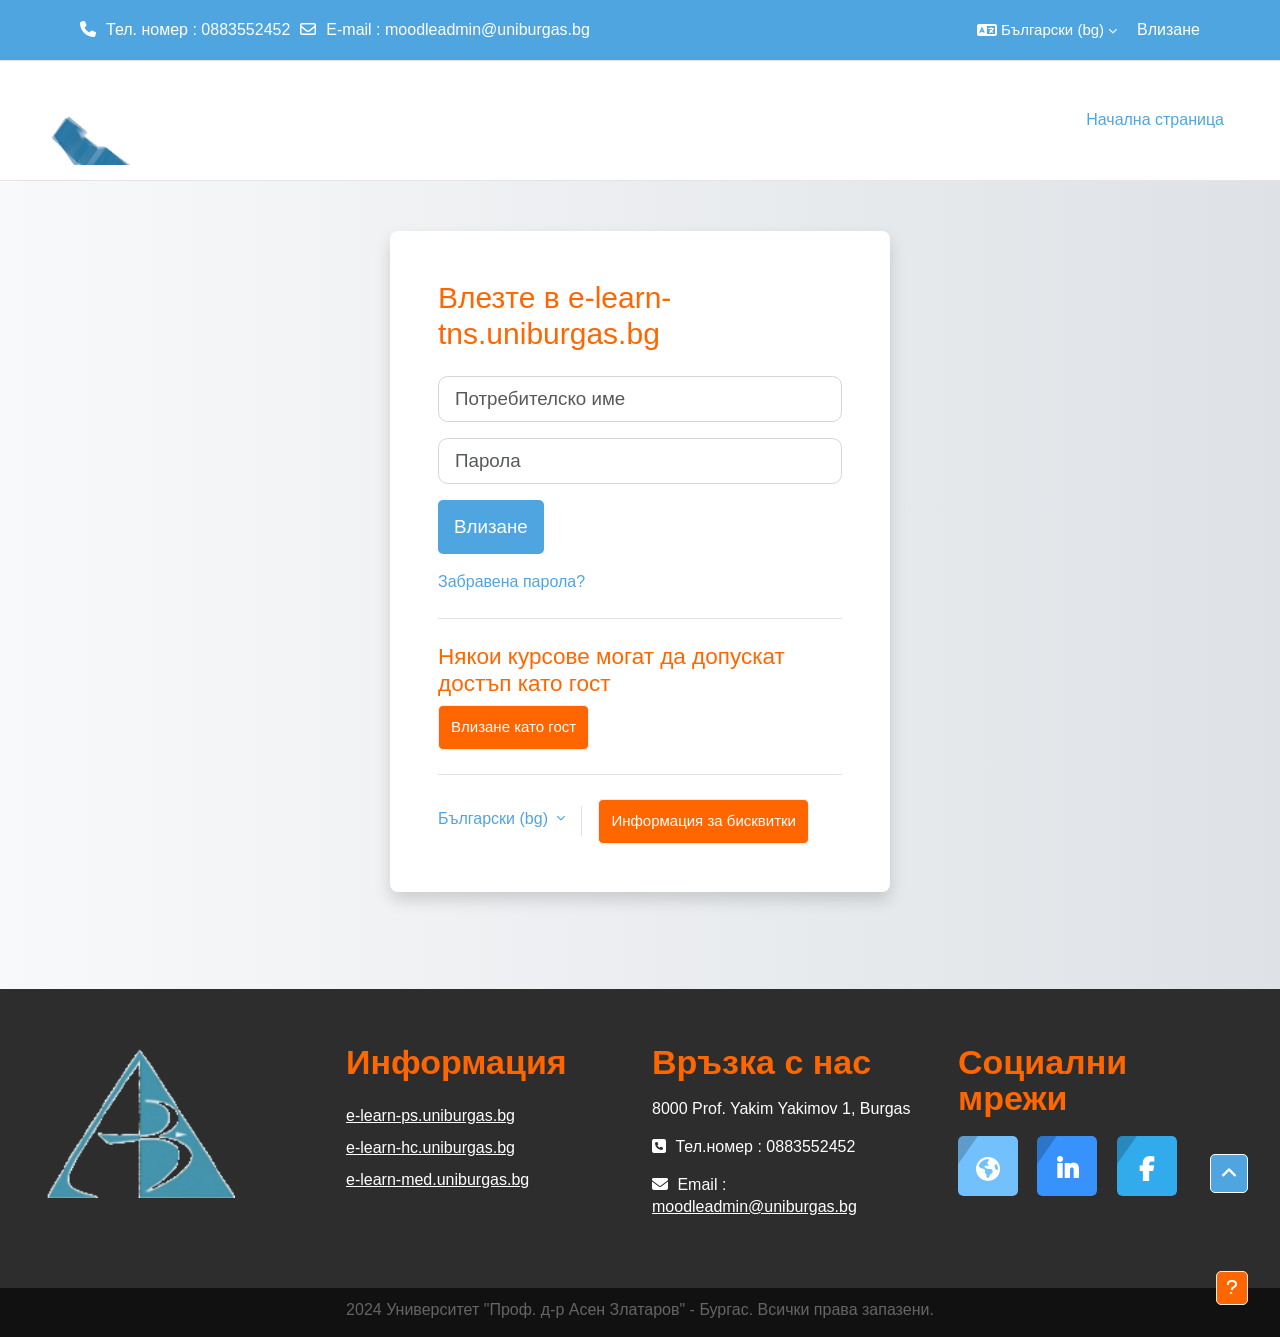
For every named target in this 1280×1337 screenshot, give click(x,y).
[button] (1047, 30)
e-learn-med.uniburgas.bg (437, 1179)
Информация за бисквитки (703, 820)
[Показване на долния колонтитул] (1232, 1288)
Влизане (1168, 29)
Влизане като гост (513, 726)
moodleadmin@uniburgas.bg (487, 29)
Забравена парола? (511, 581)
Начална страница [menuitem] (1155, 119)
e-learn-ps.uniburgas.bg (430, 1115)
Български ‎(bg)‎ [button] (495, 818)
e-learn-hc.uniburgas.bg (430, 1147)
